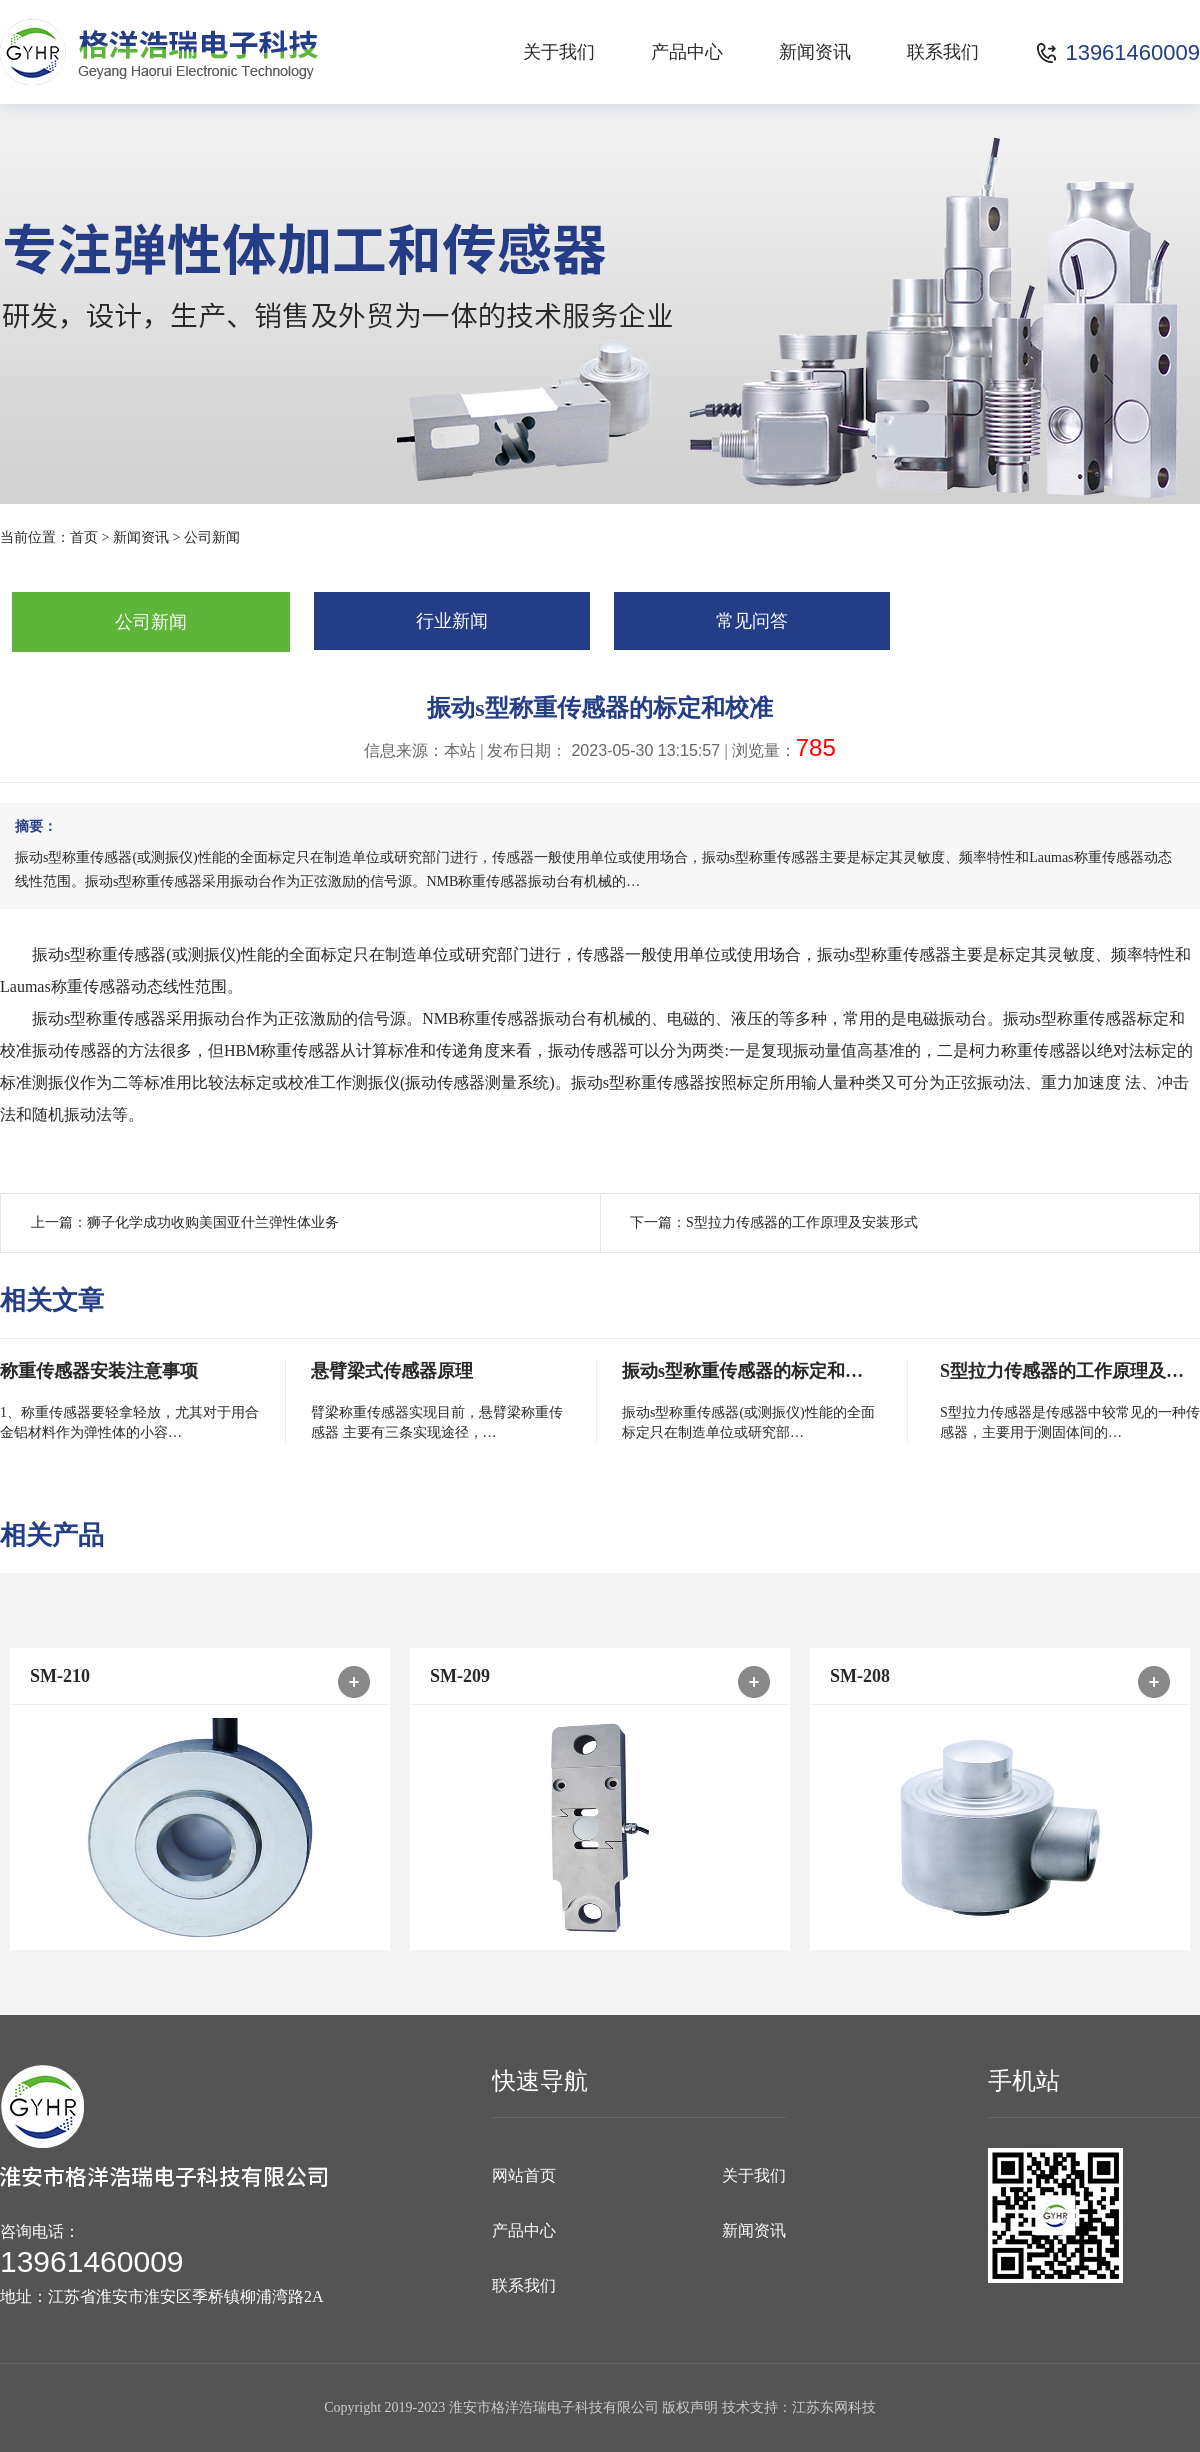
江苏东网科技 (834, 2407)
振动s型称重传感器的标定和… (742, 1371)
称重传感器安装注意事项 (99, 1371)
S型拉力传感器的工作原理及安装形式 (802, 1222)
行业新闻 (452, 621)
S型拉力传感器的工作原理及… (1062, 1371)
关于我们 (559, 52)
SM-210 (60, 1676)
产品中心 (687, 52)
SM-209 (460, 1676)
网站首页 (524, 2175)
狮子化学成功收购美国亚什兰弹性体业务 (213, 1222)
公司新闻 (212, 537)
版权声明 (690, 2407)
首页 (84, 537)
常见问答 (752, 621)
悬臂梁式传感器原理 (392, 1371)
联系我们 (943, 52)
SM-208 (860, 1676)
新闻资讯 (815, 52)
